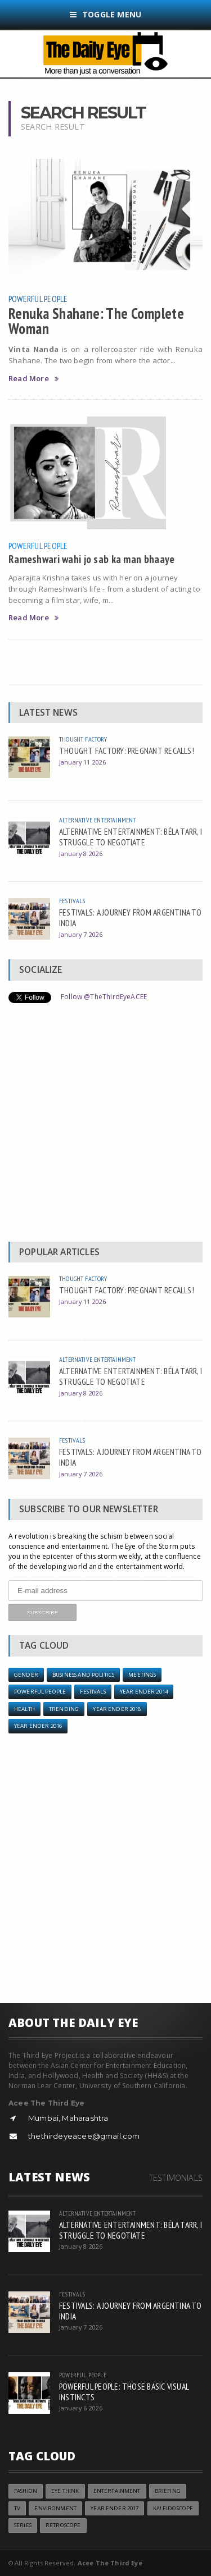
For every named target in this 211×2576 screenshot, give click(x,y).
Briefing (168, 2491)
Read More (33, 378)
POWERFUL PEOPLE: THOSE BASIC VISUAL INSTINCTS (123, 2392)
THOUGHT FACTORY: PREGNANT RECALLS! (126, 750)
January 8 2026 (80, 853)
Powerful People (38, 298)
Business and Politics (83, 1674)
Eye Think (65, 2491)
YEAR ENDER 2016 (38, 1725)
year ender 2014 (144, 1691)
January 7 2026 (80, 934)
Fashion (25, 2491)
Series (23, 2525)
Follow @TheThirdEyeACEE (104, 996)
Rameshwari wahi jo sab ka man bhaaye (91, 559)
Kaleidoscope (173, 2508)
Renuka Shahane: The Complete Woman (96, 320)
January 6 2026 (80, 2408)
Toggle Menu (106, 14)
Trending (64, 1709)
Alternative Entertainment (97, 820)
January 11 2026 (82, 762)
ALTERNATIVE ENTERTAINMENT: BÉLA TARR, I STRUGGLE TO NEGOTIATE (130, 837)
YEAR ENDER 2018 (117, 1709)
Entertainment (117, 2491)
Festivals (72, 900)
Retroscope (63, 2525)
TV (17, 2508)
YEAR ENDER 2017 (114, 2508)
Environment (55, 2508)
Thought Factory (83, 739)
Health (24, 1709)
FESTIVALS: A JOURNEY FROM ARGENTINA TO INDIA (130, 917)
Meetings (142, 1674)
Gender (26, 1674)
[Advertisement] (105, 1125)
